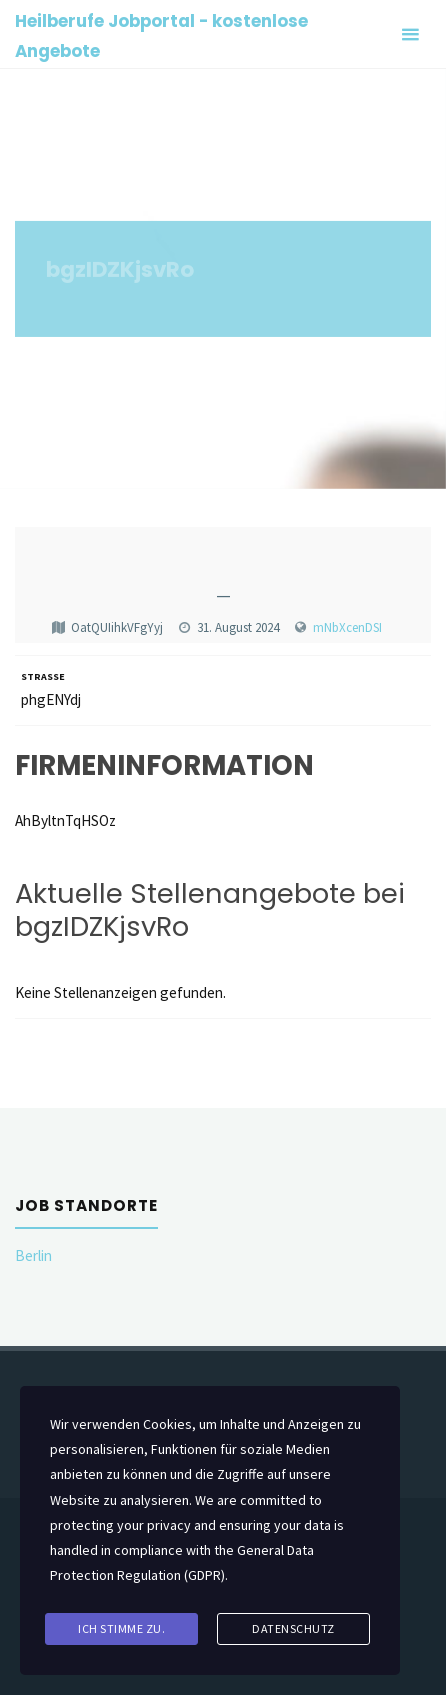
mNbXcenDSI (347, 627)
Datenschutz (293, 1628)
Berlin (33, 1255)
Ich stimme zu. (121, 1628)
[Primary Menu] (410, 34)
